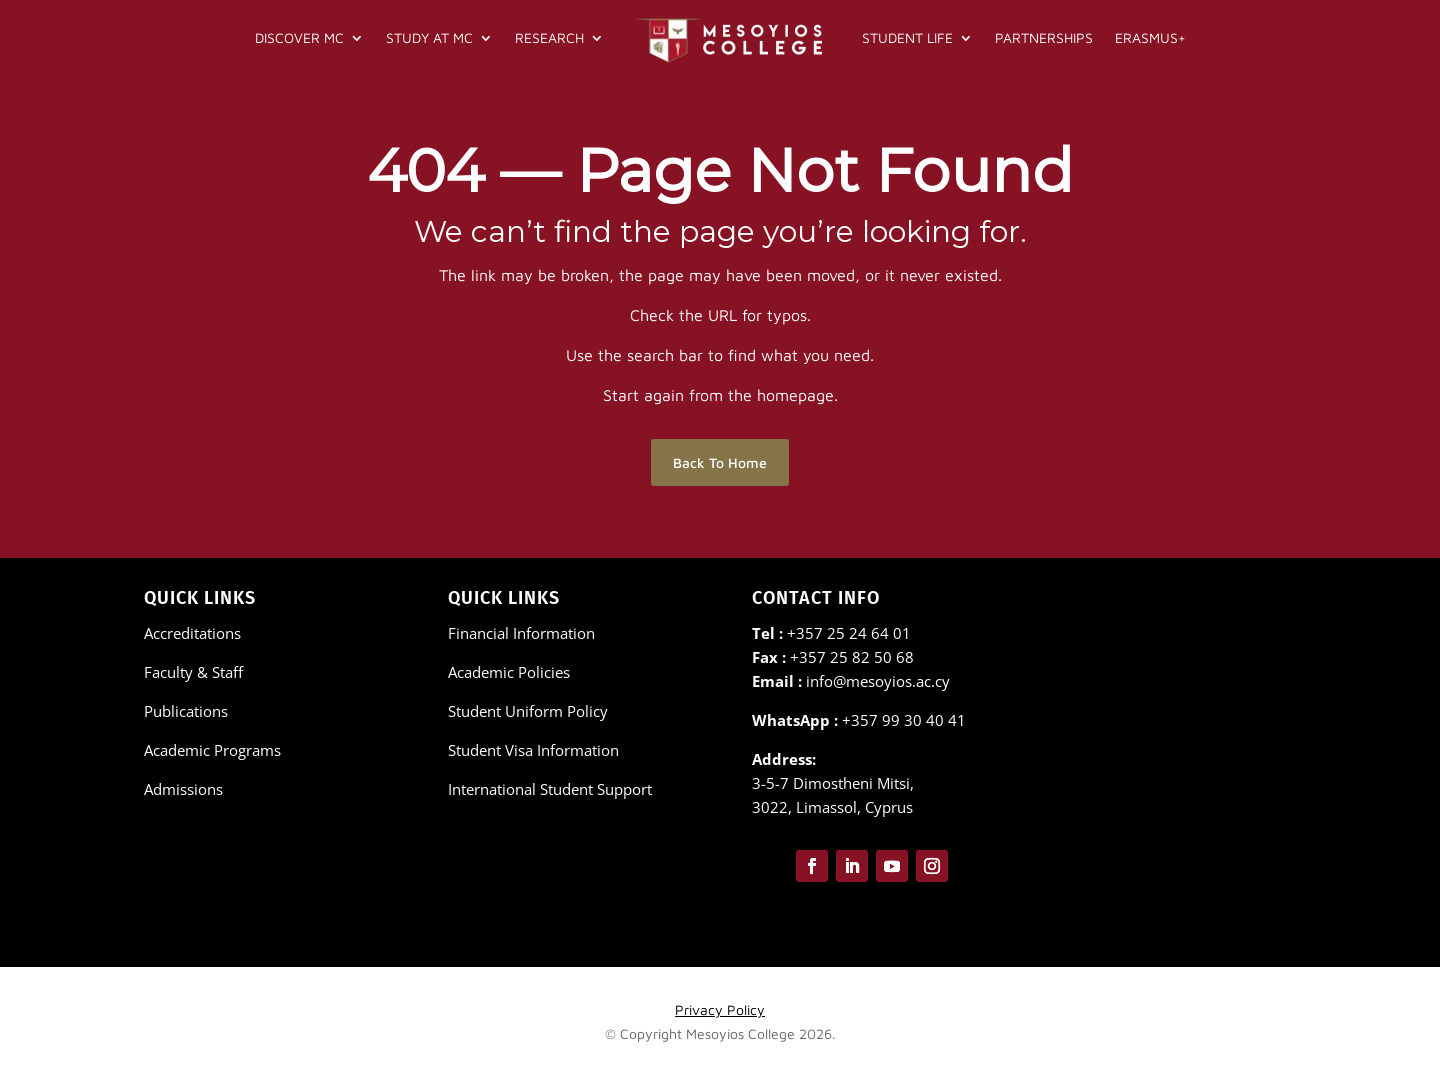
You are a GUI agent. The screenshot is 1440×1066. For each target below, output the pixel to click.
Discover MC (299, 37)
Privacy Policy (720, 1009)
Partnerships (1044, 37)
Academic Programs (212, 750)
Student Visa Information (533, 750)
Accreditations (192, 633)
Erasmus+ (1150, 37)
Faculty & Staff (193, 672)
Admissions (183, 789)
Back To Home (720, 462)
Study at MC (429, 37)
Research (549, 37)
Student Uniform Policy (528, 711)
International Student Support (550, 789)
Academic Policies (509, 672)
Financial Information (521, 633)
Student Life (907, 37)
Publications (186, 711)
